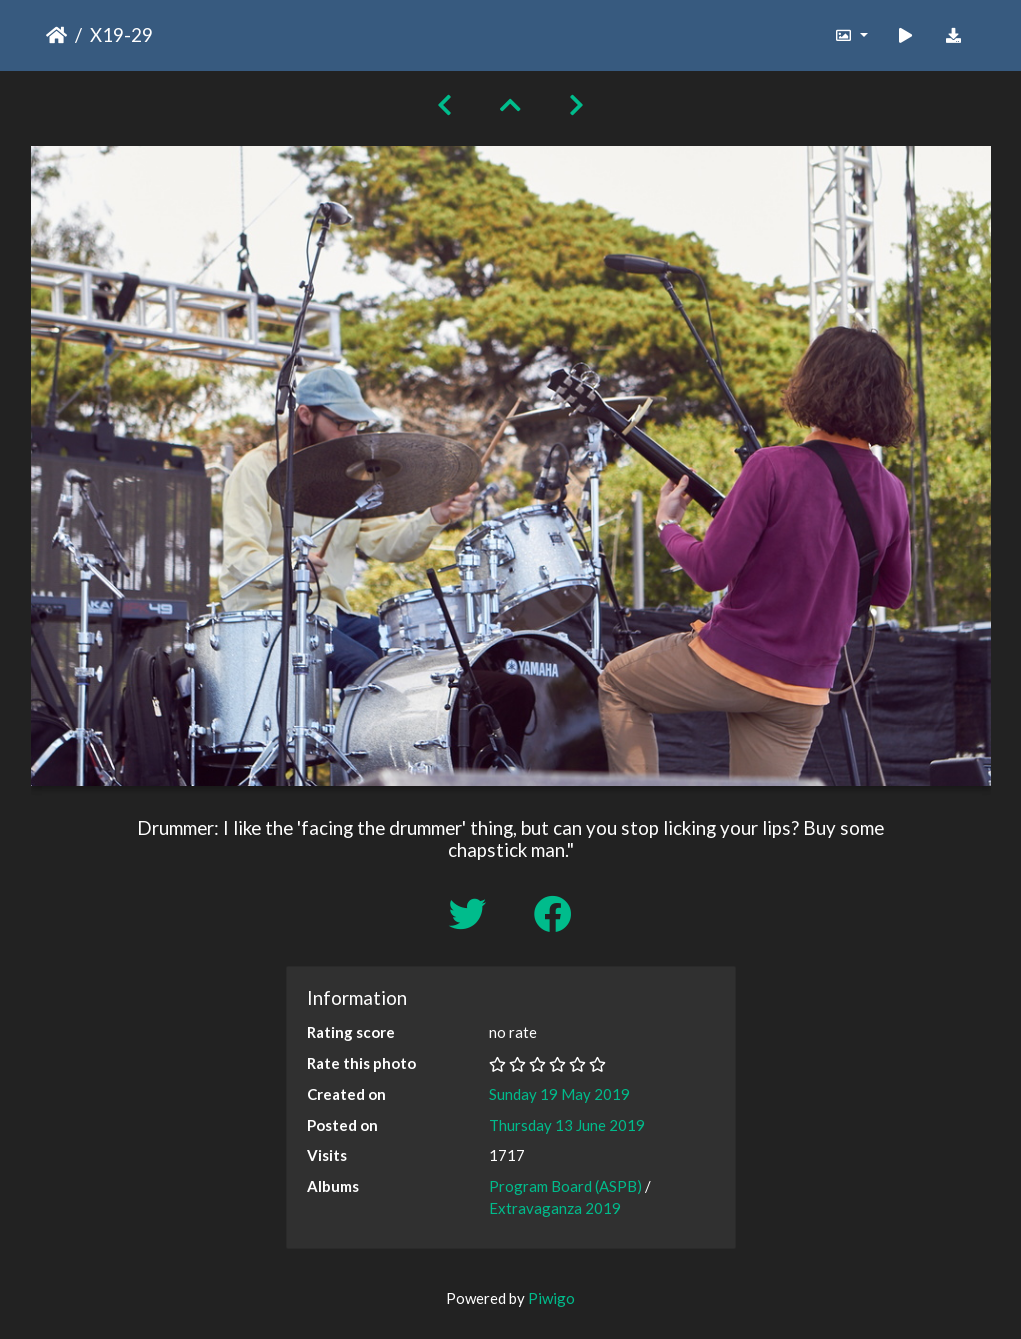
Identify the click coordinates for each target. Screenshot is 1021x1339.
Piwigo (551, 1298)
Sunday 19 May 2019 (559, 1094)
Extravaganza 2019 (555, 1208)
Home (56, 35)
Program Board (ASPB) (565, 1186)
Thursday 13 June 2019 (567, 1125)
